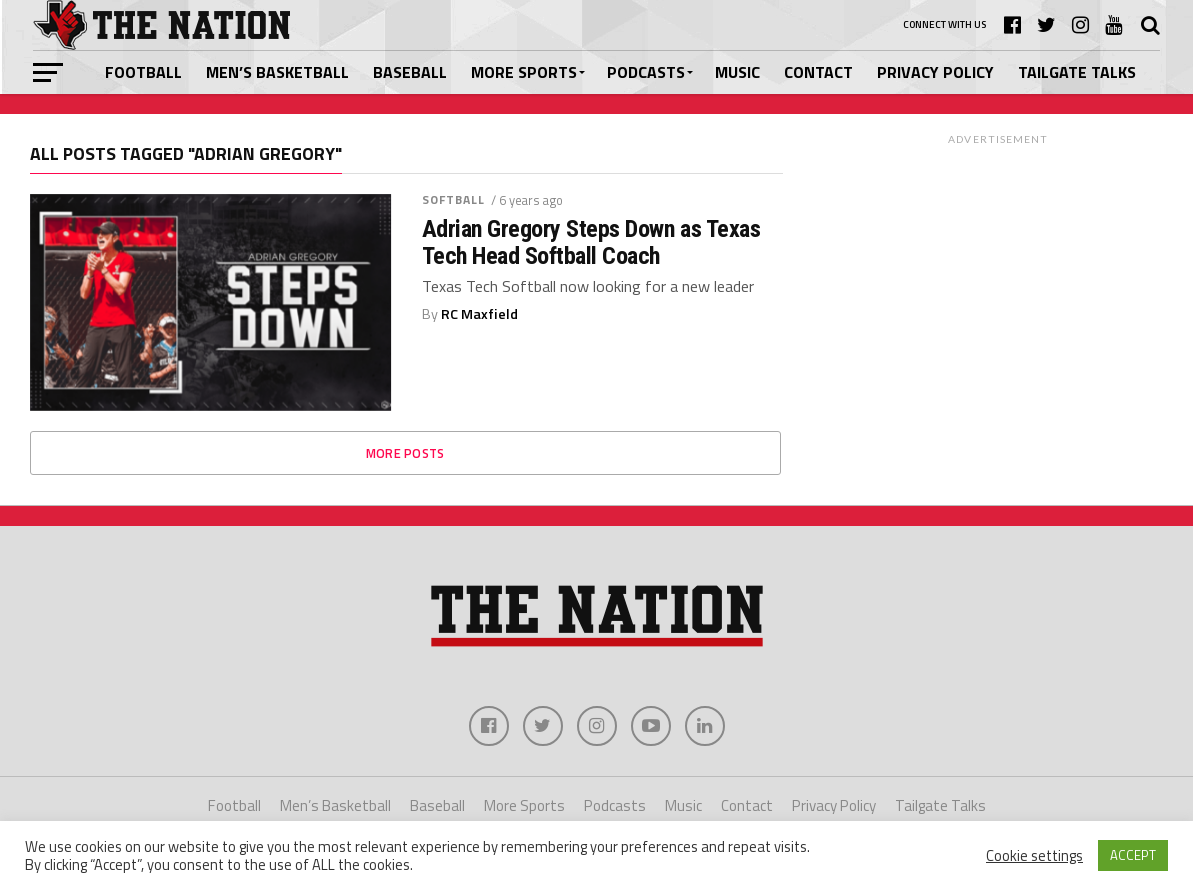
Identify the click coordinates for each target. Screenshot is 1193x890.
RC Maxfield (479, 314)
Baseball (410, 72)
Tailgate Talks (1077, 72)
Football (143, 72)
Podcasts (646, 72)
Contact (818, 72)
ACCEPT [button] (1133, 855)
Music (737, 72)
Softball (454, 199)
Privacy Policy (935, 72)
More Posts (405, 453)
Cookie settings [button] (1034, 856)
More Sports (524, 72)
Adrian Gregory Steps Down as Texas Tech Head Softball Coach (591, 242)
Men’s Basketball (277, 72)
